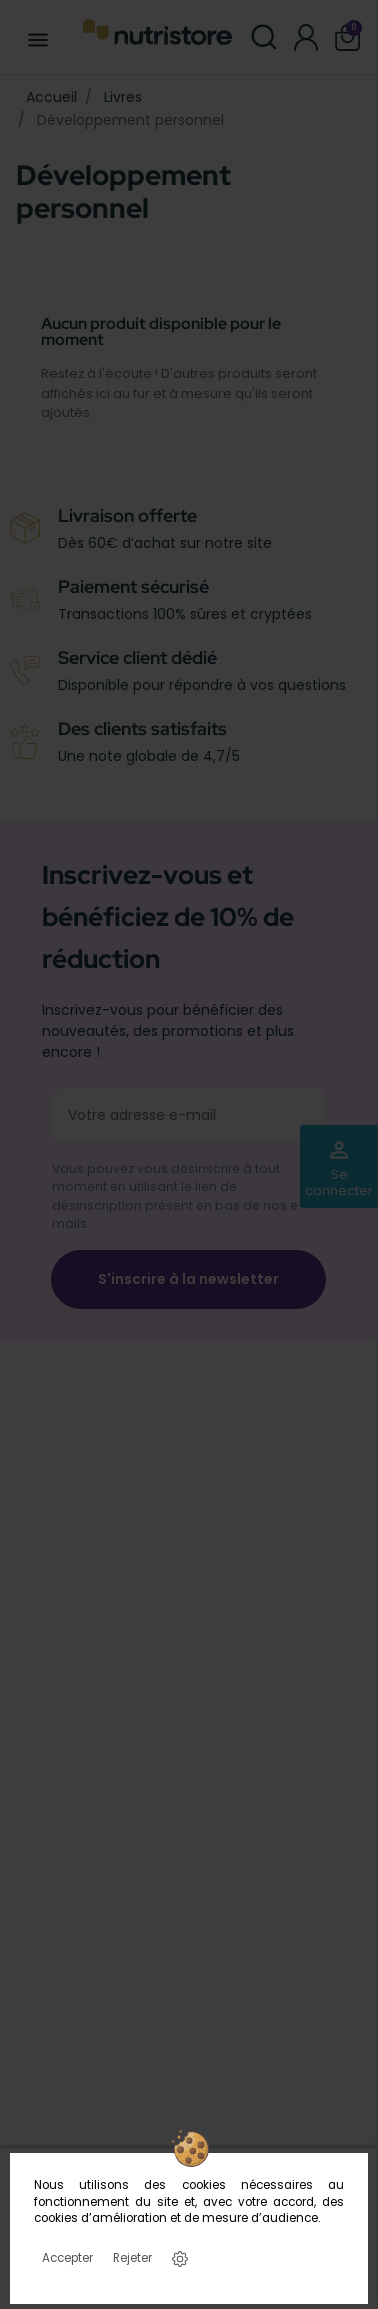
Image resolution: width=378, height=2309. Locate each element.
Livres (123, 97)
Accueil (51, 97)
